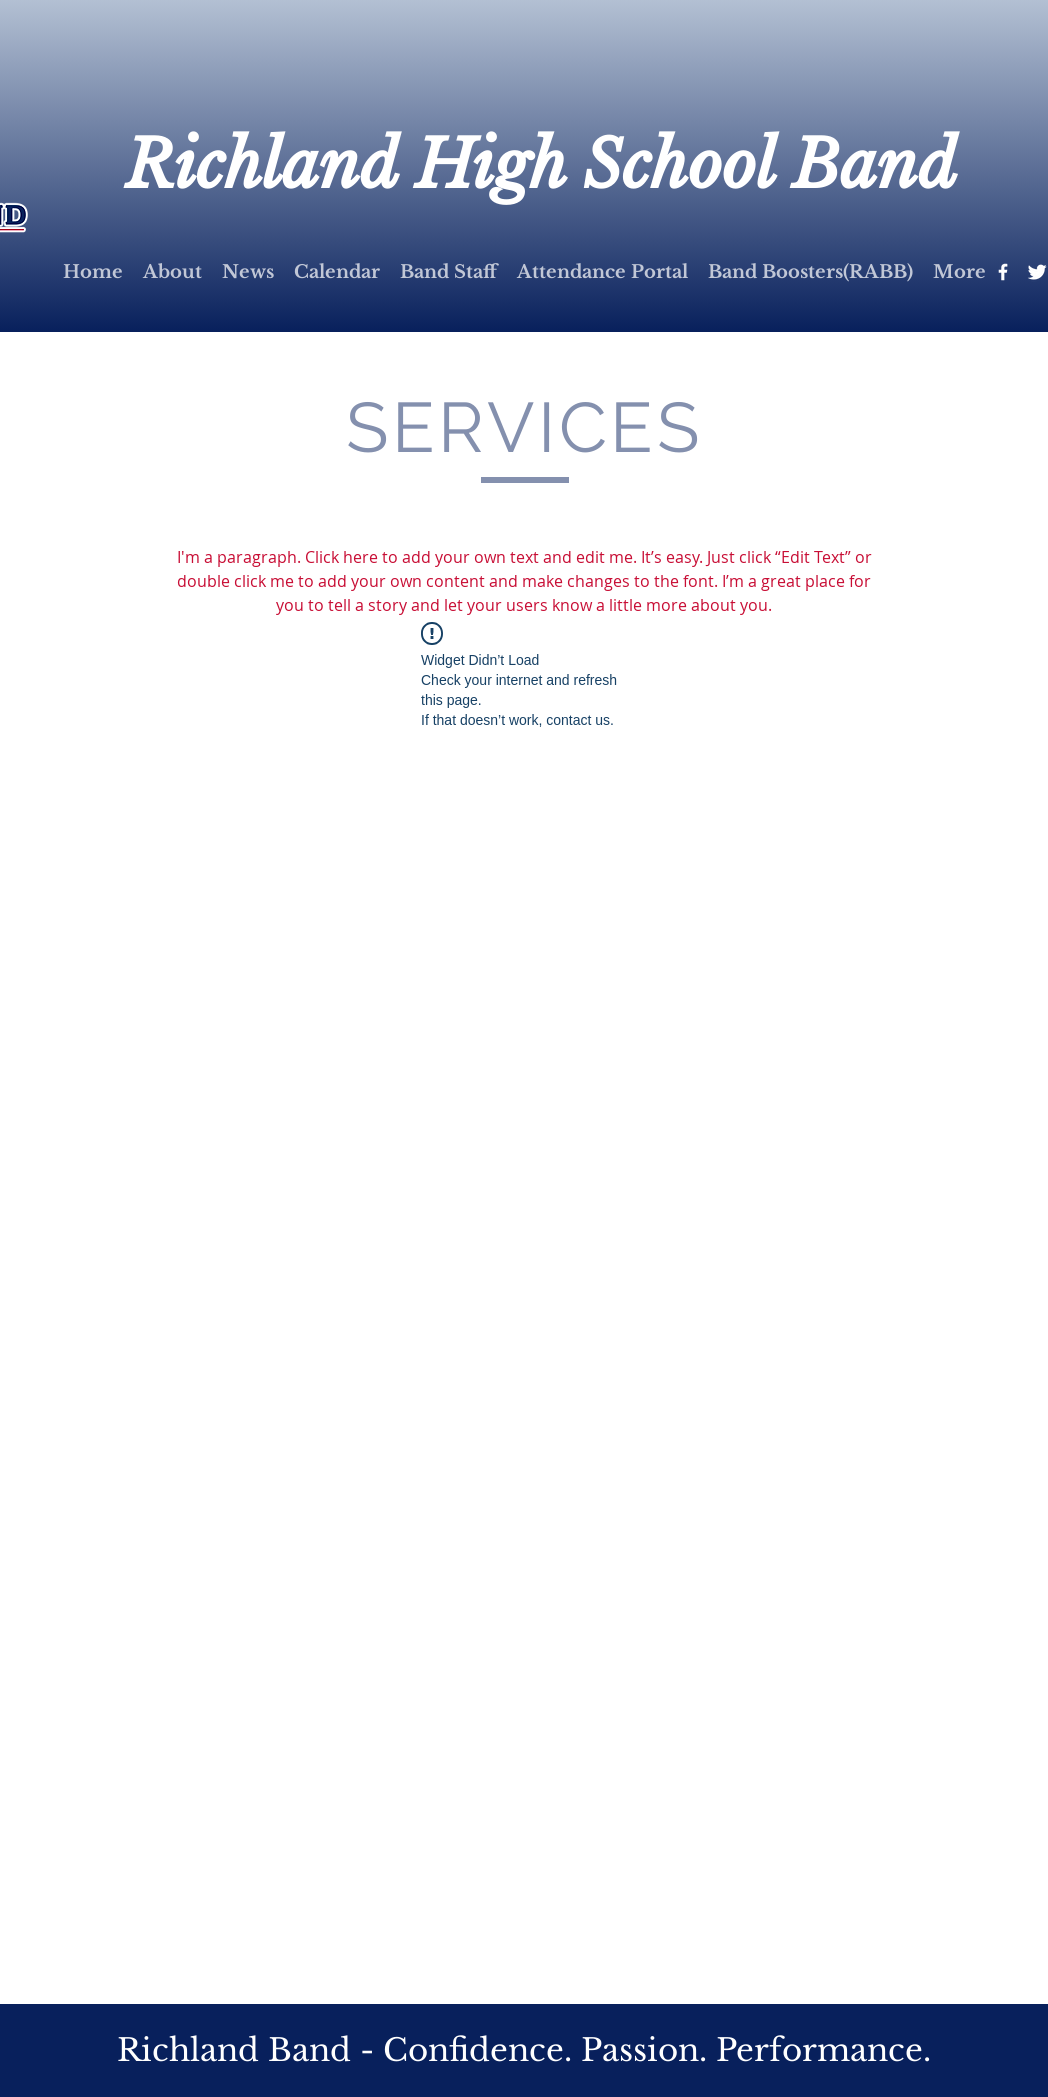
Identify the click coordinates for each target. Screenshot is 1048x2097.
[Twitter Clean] (1037, 272)
